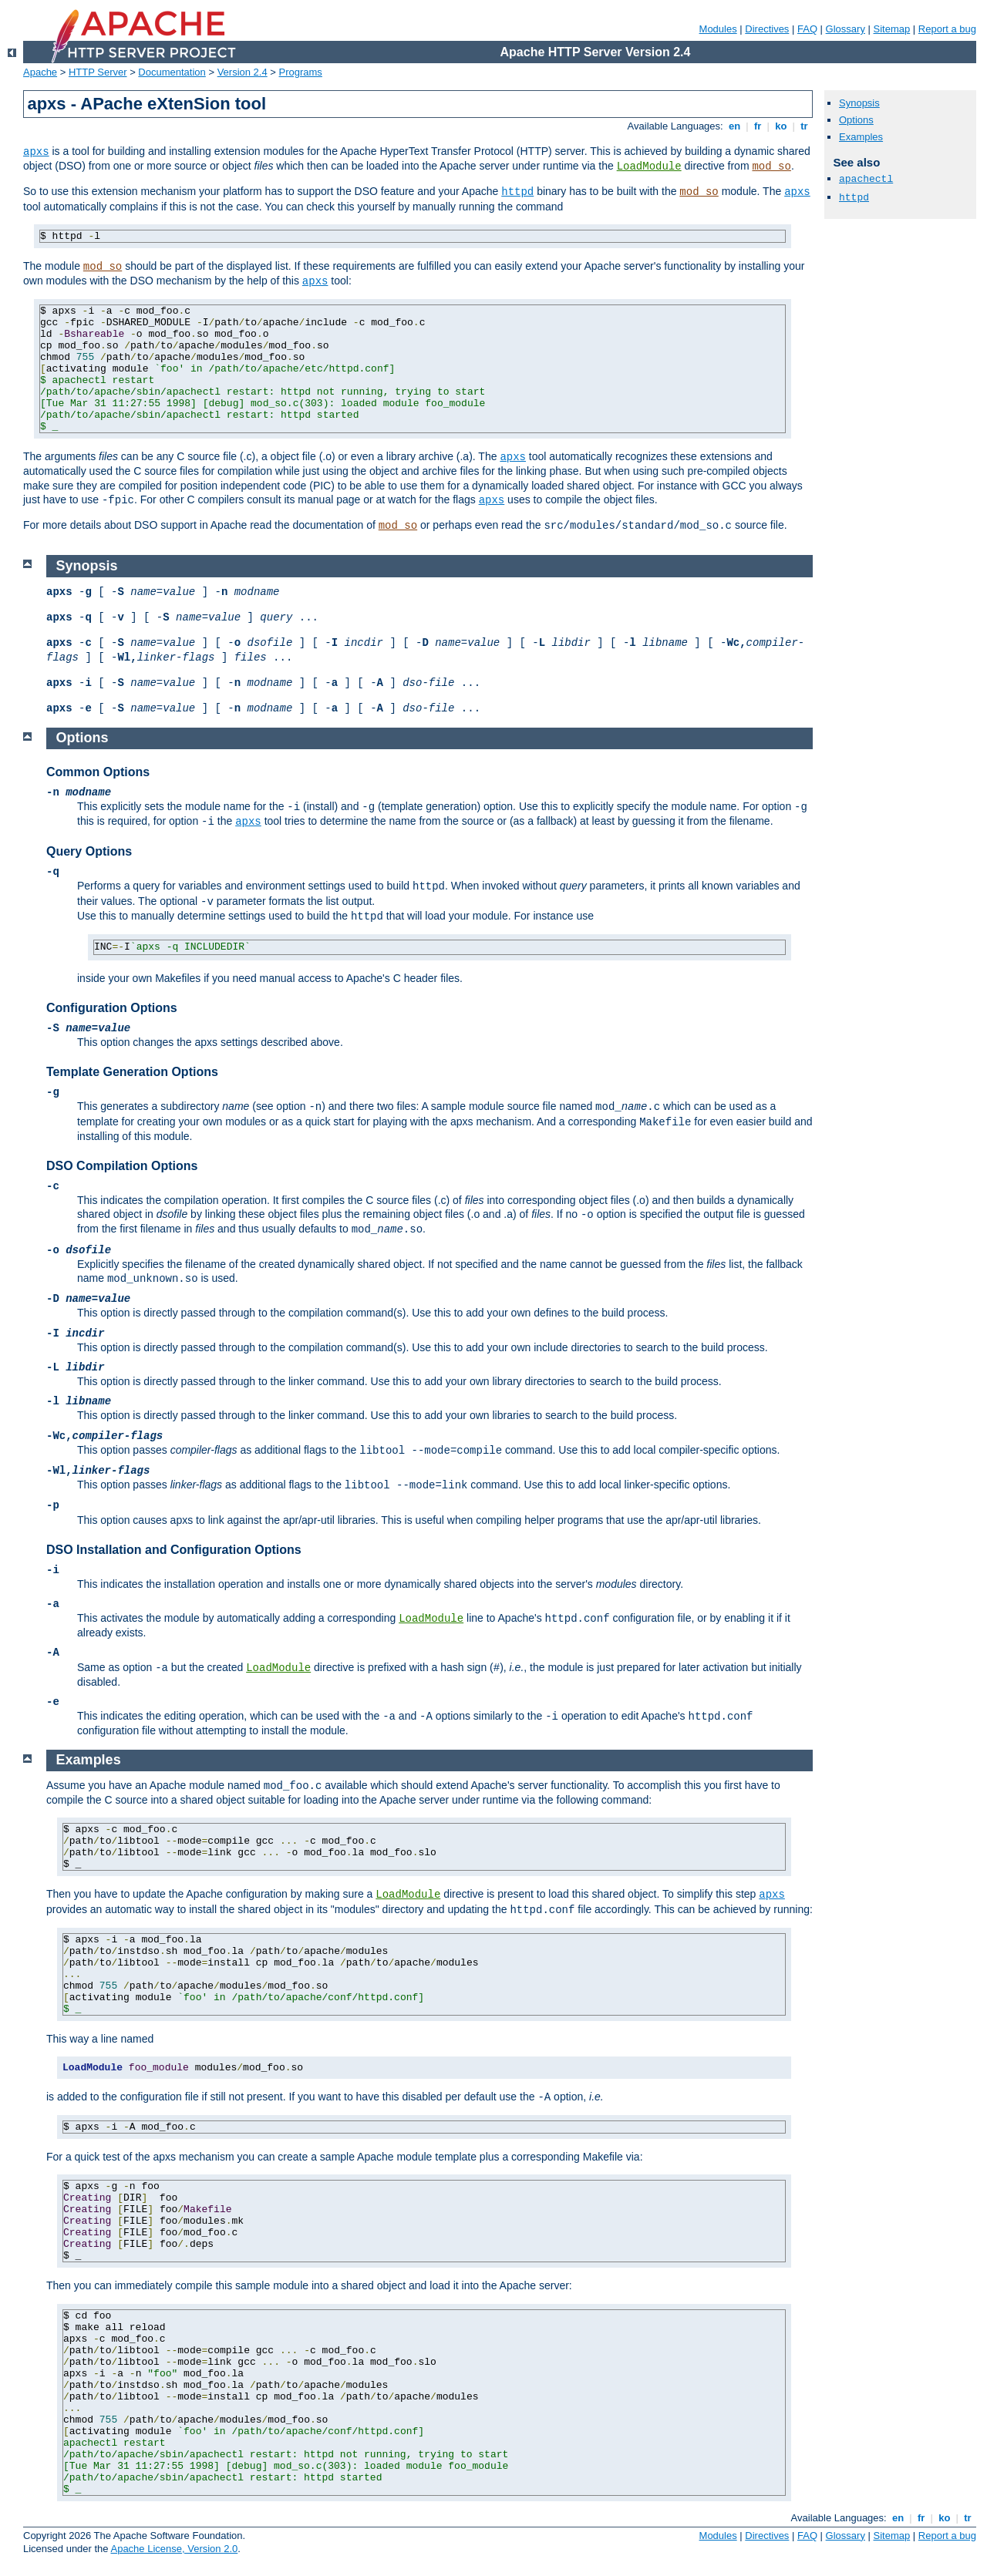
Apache (40, 72)
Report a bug (947, 29)
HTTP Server (98, 72)
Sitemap (892, 29)
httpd (517, 192)
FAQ (807, 29)
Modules (718, 29)
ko (781, 126)
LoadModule (649, 166)
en (734, 126)
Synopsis (859, 103)
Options (856, 120)
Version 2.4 (242, 72)
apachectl (866, 179)
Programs (300, 72)
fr (757, 126)
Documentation (171, 72)
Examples (861, 137)
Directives (767, 29)
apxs (36, 152)
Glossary (845, 29)
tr (804, 126)
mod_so (771, 166)
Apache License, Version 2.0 (173, 2548)
